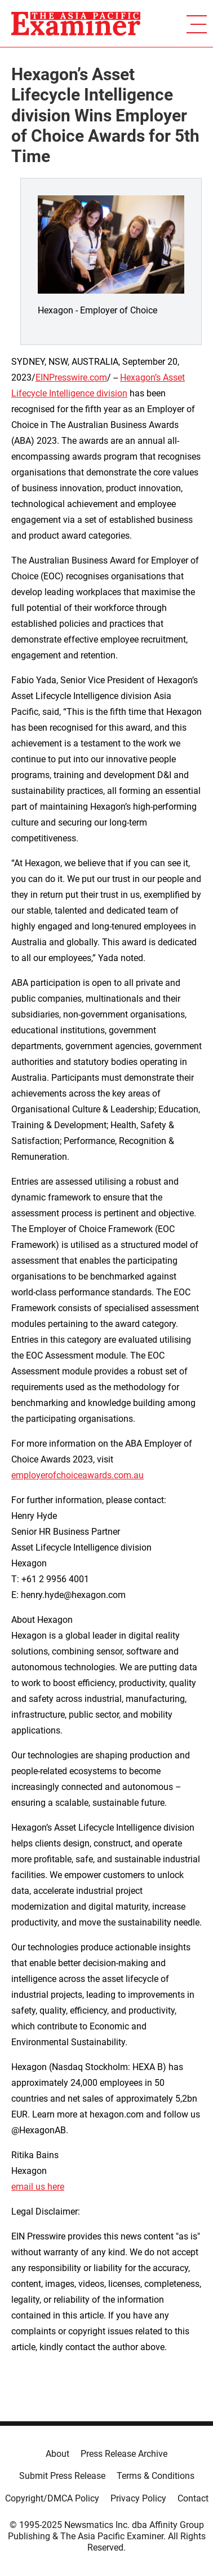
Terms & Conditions (155, 2475)
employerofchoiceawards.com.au (77, 1475)
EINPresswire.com (71, 377)
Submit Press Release (62, 2475)
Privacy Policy (138, 2498)
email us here (37, 2186)
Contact (193, 2498)
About (57, 2453)
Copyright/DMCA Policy (52, 2498)
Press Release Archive (124, 2453)
